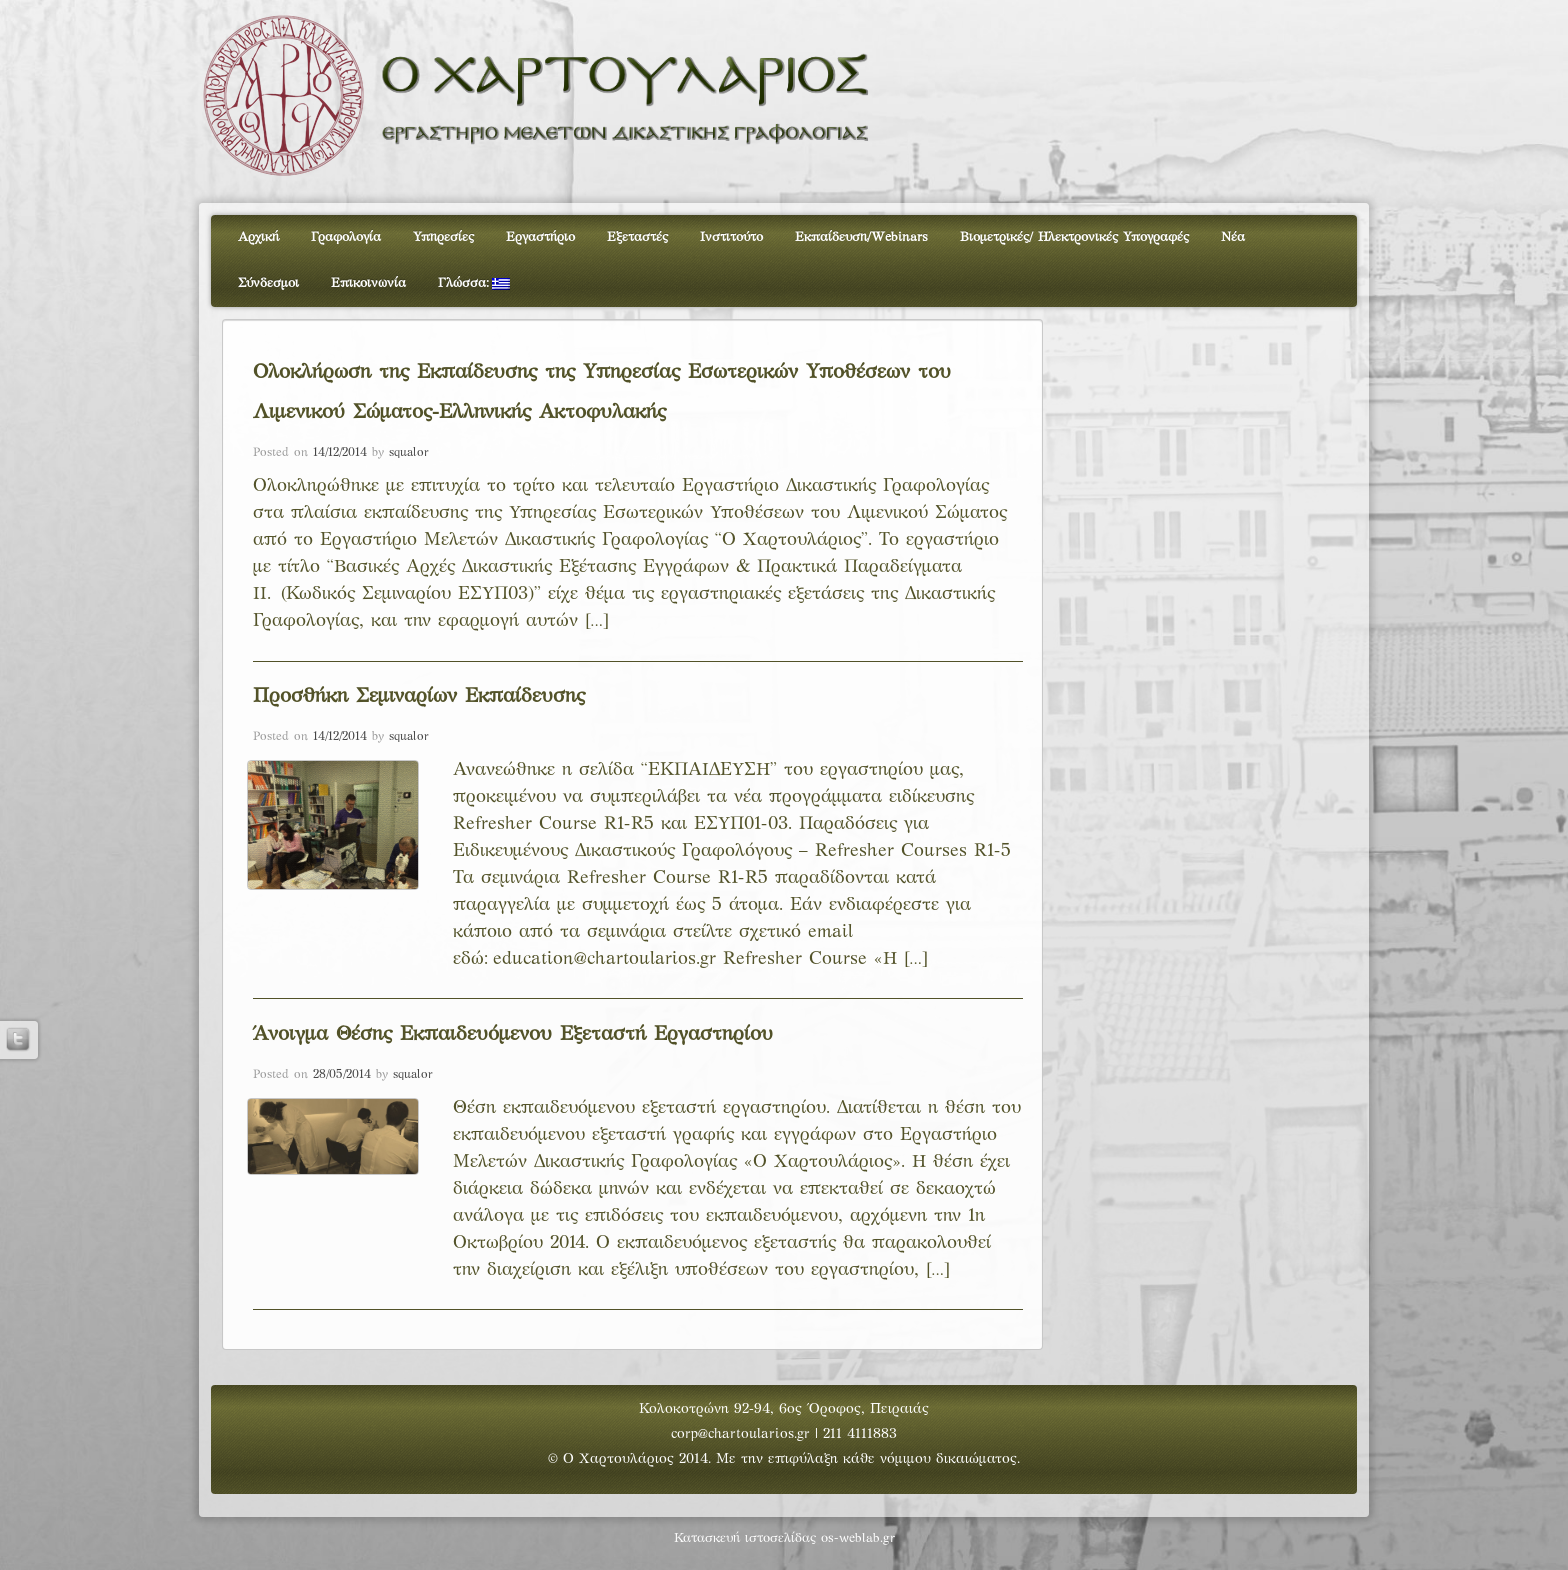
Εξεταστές (637, 238)
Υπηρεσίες (443, 238)
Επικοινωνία (368, 284)
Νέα (1233, 238)
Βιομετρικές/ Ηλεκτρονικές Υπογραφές (1074, 238)
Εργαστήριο (540, 238)
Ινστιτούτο (731, 238)
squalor (409, 453)
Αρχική (258, 238)
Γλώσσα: (474, 284)
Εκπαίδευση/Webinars (861, 238)
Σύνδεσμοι (268, 284)
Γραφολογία (346, 238)
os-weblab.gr (858, 1539)
